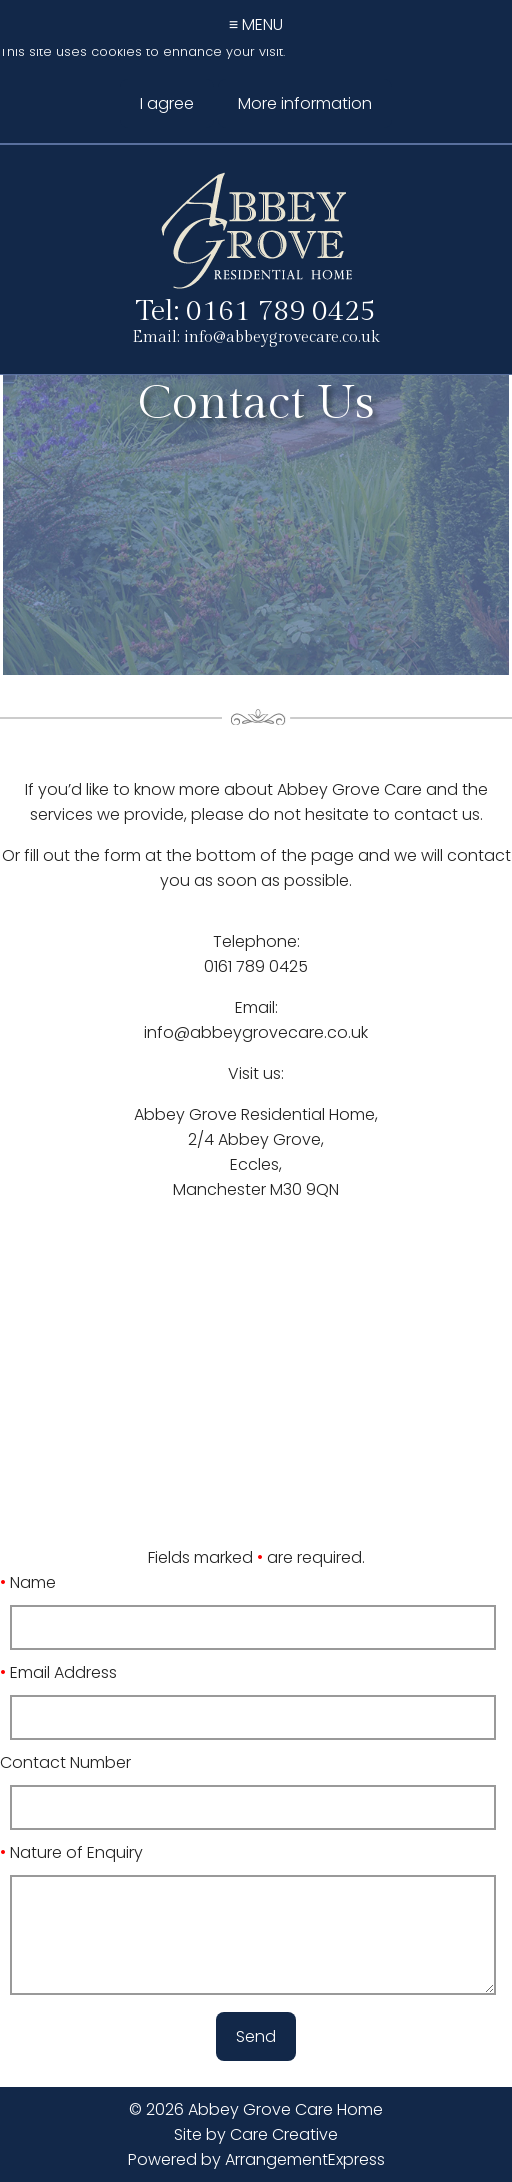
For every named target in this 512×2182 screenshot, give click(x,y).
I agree (167, 103)
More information (305, 103)
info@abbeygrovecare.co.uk (282, 337)
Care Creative (284, 2134)
